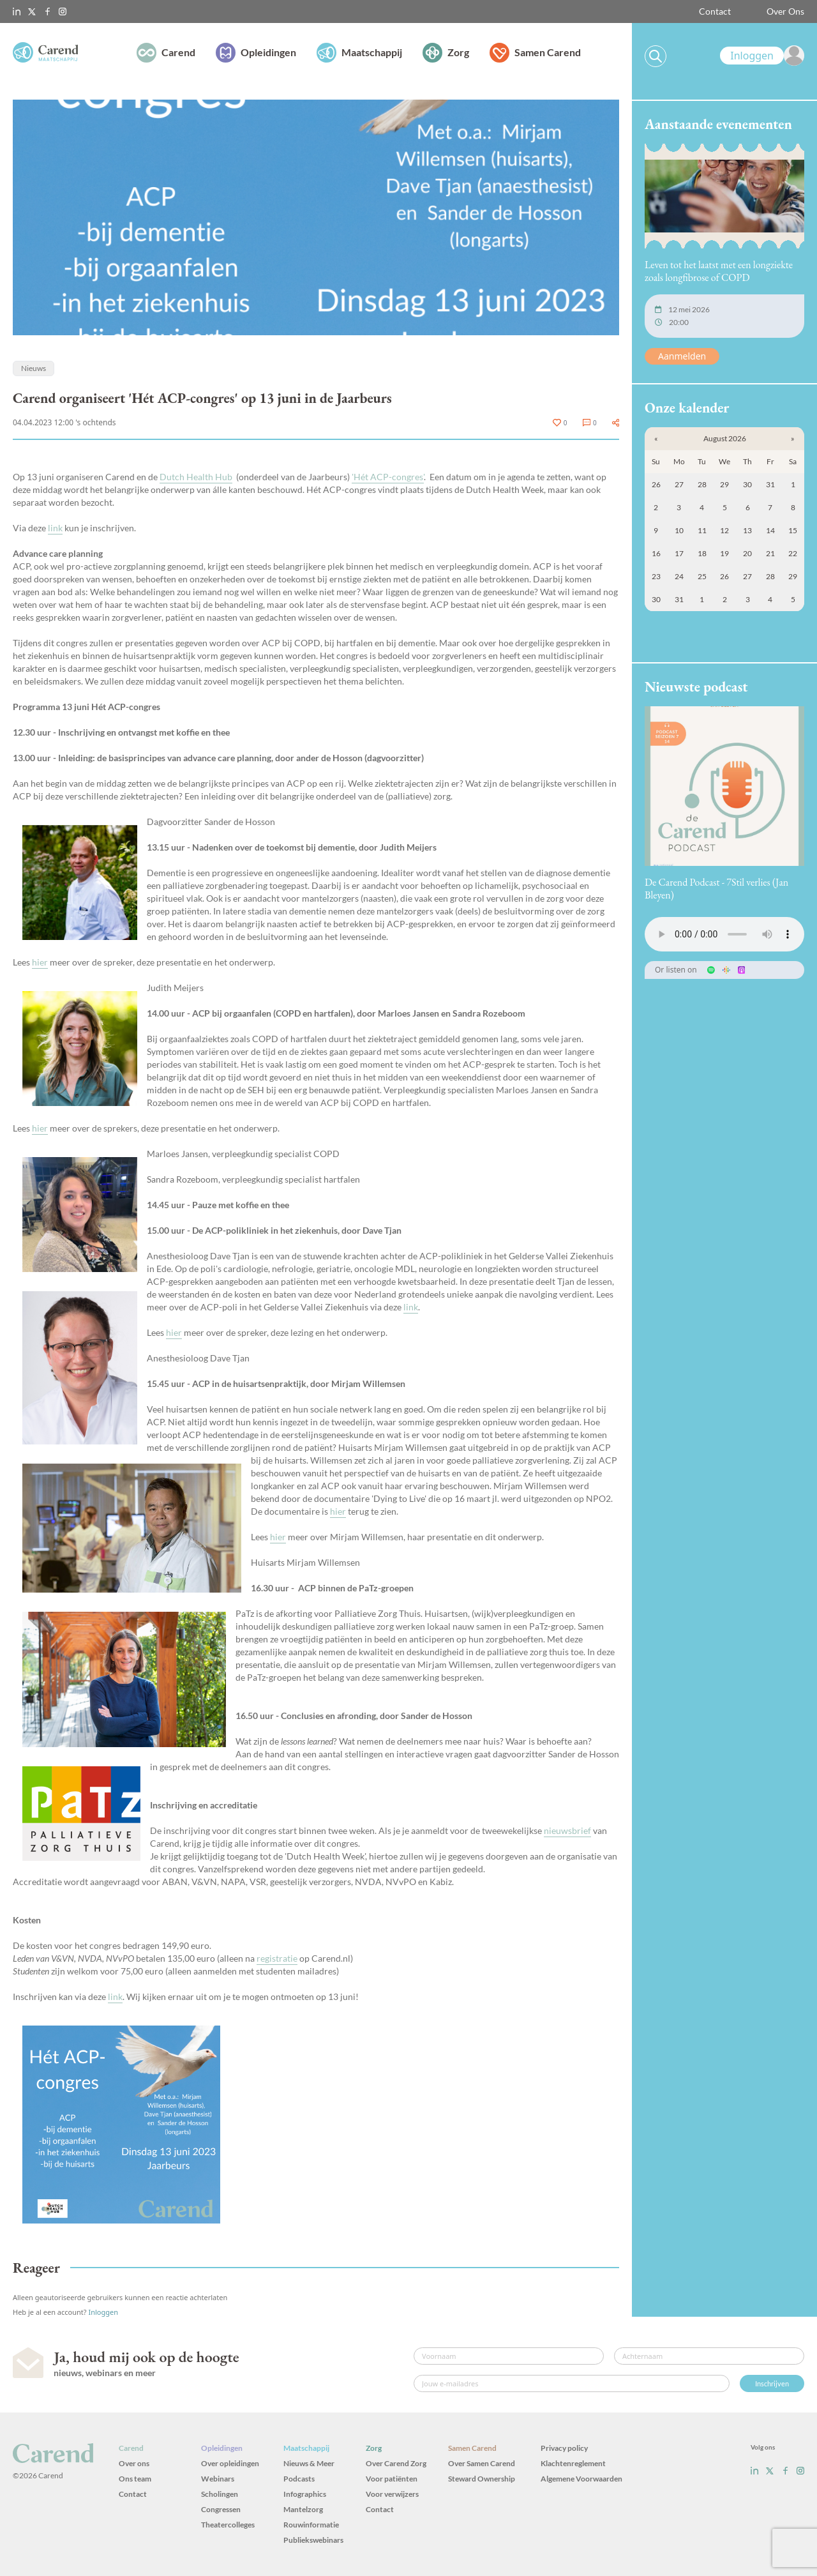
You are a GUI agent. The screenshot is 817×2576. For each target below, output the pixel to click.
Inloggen (103, 2312)
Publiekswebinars (313, 2540)
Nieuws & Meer (308, 2463)
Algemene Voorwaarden (581, 2478)
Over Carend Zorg (396, 2463)
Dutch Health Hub (196, 476)
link (55, 527)
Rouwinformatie (311, 2524)
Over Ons (785, 11)
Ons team (135, 2478)
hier (40, 962)
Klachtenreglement (573, 2463)
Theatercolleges (228, 2524)
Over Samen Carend (481, 2463)
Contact (715, 11)
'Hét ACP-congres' (388, 476)
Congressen (221, 2509)
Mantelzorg (303, 2509)
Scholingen (219, 2494)
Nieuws (33, 368)
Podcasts (299, 2478)
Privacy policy (564, 2448)
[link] (762, 55)
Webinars (217, 2478)
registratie (277, 1958)
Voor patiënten (391, 2478)
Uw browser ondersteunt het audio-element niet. (724, 934)
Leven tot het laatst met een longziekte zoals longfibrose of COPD (719, 271)
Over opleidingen (230, 2463)
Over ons (134, 2463)
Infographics (304, 2494)
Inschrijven (772, 2383)
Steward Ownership (481, 2478)
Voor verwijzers (392, 2494)
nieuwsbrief (567, 1830)
